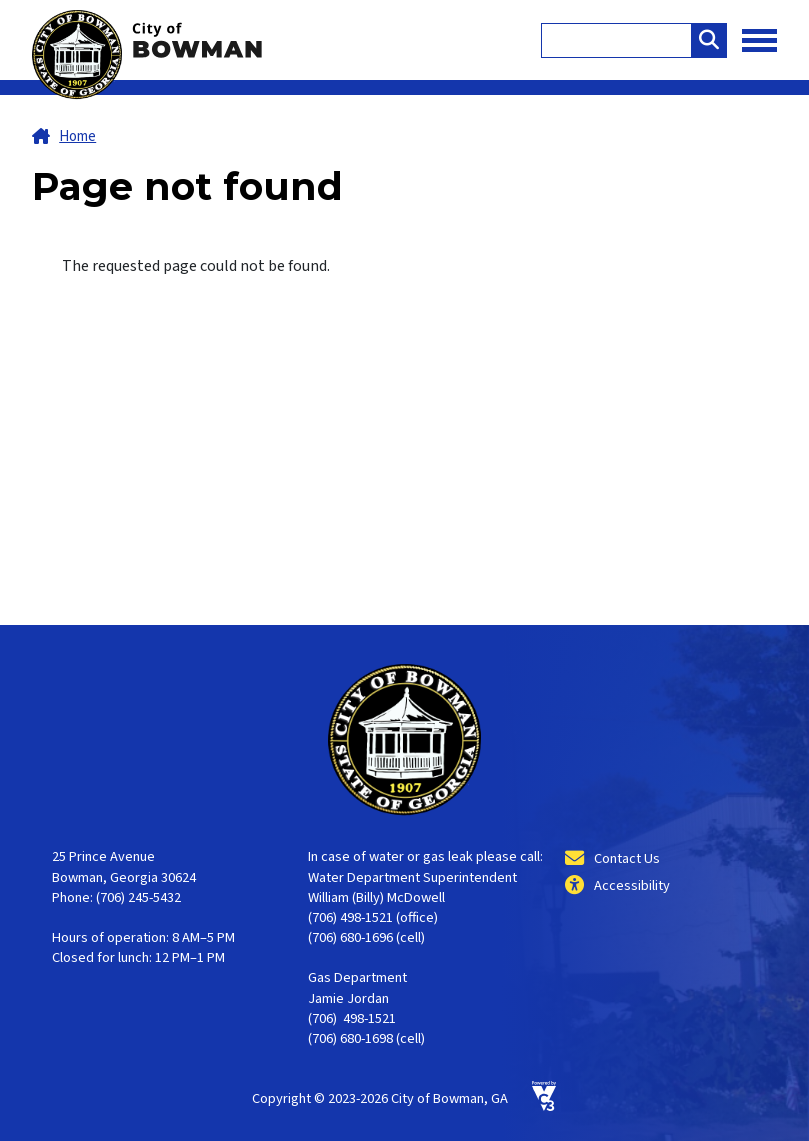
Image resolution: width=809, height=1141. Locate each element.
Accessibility (632, 885)
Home (77, 136)
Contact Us (627, 858)
